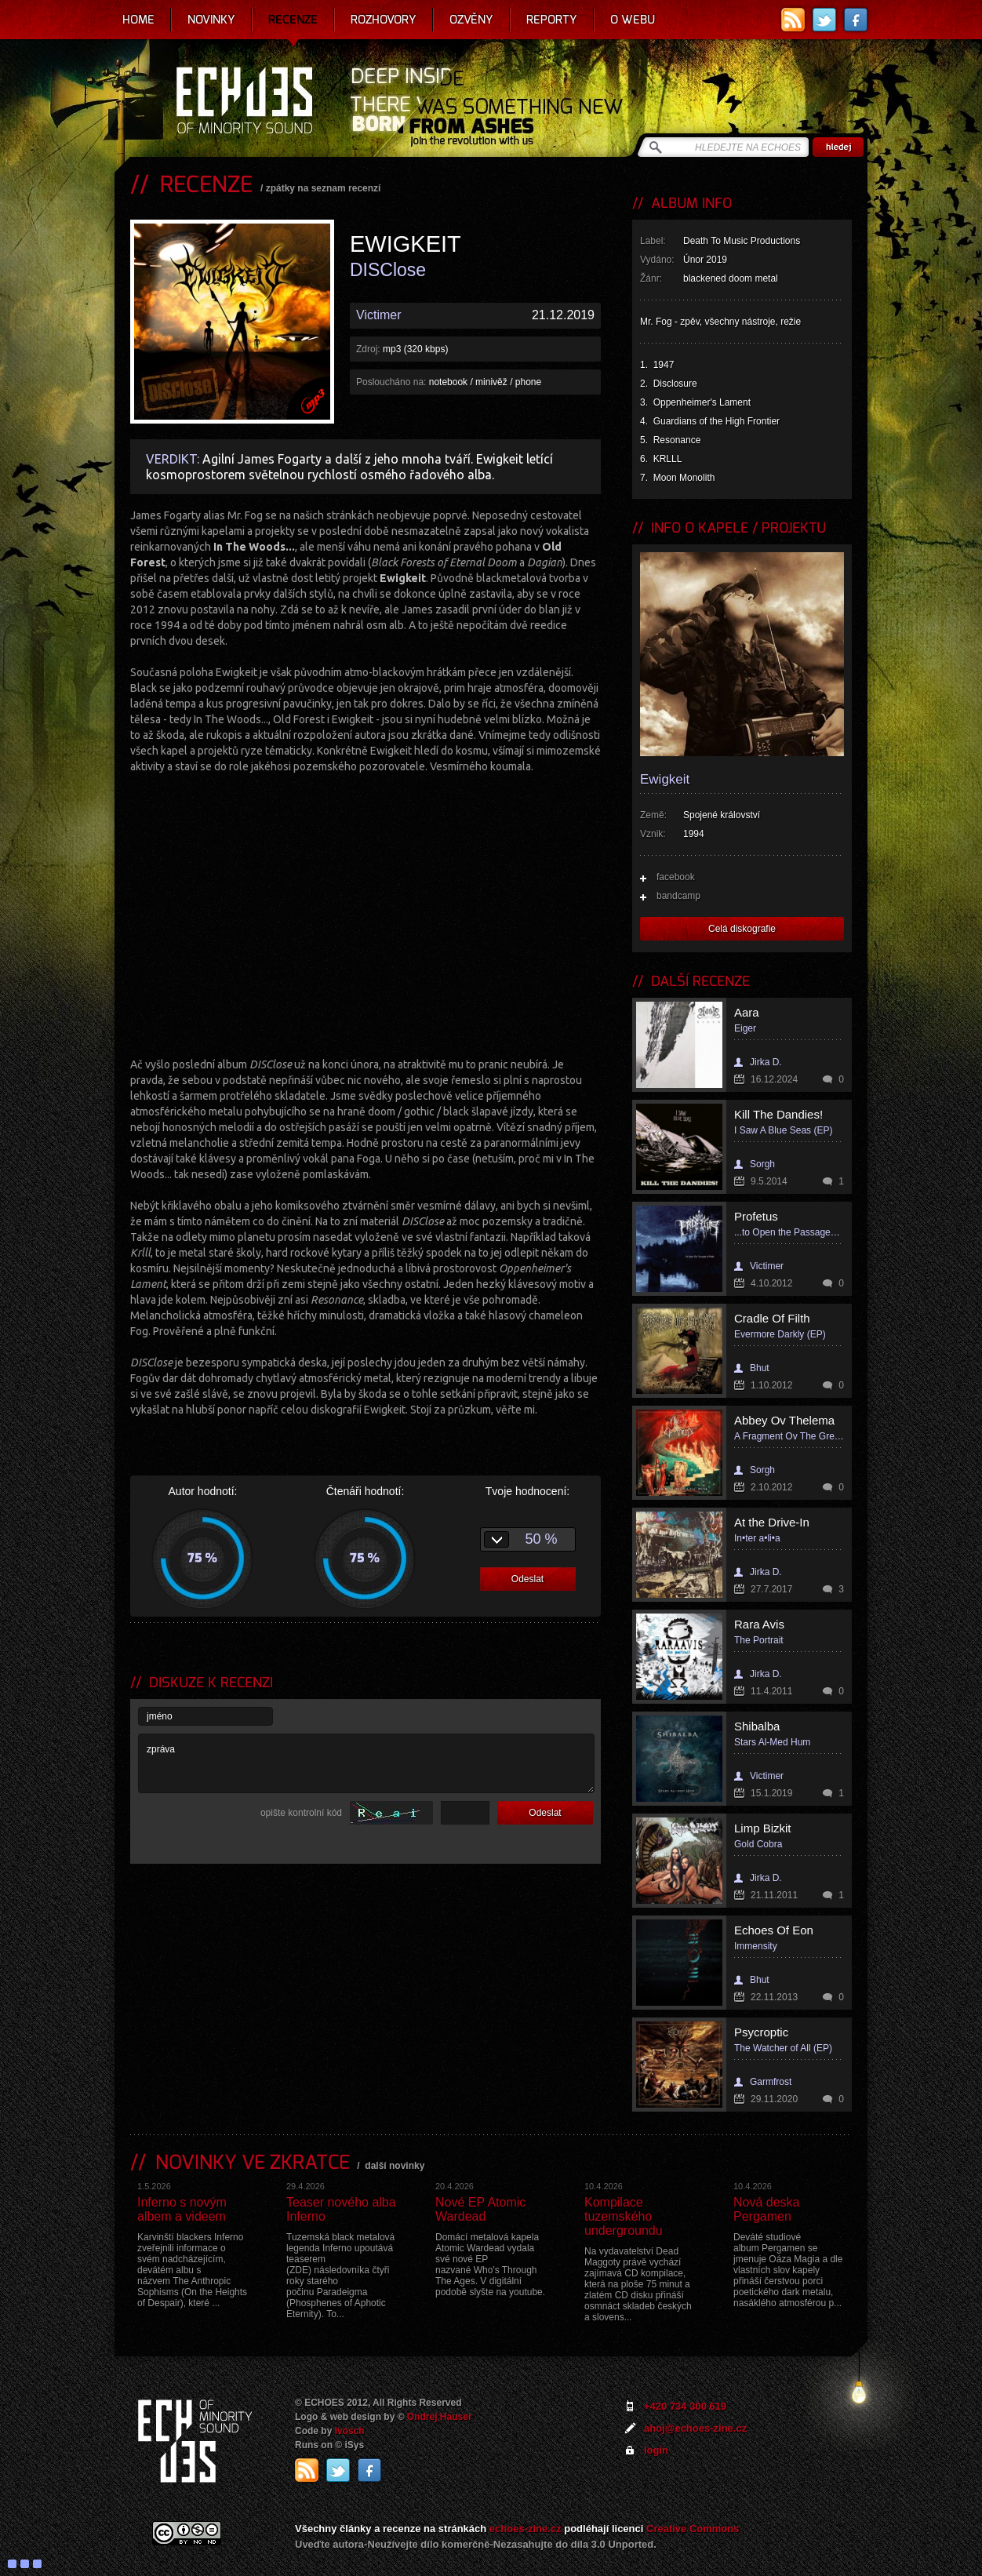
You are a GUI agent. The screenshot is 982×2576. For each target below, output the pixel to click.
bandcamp (678, 895)
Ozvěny (471, 19)
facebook (675, 876)
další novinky (394, 2165)
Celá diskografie (742, 928)
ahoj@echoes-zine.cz (695, 2428)
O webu (632, 19)
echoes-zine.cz (525, 2528)
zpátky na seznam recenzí (323, 188)
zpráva (366, 1763)
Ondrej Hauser (439, 2416)
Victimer (379, 315)
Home (138, 19)
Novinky (211, 19)
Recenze (293, 19)
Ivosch (350, 2430)
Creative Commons (692, 2528)
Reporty (551, 19)
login (656, 2450)
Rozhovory (383, 19)
